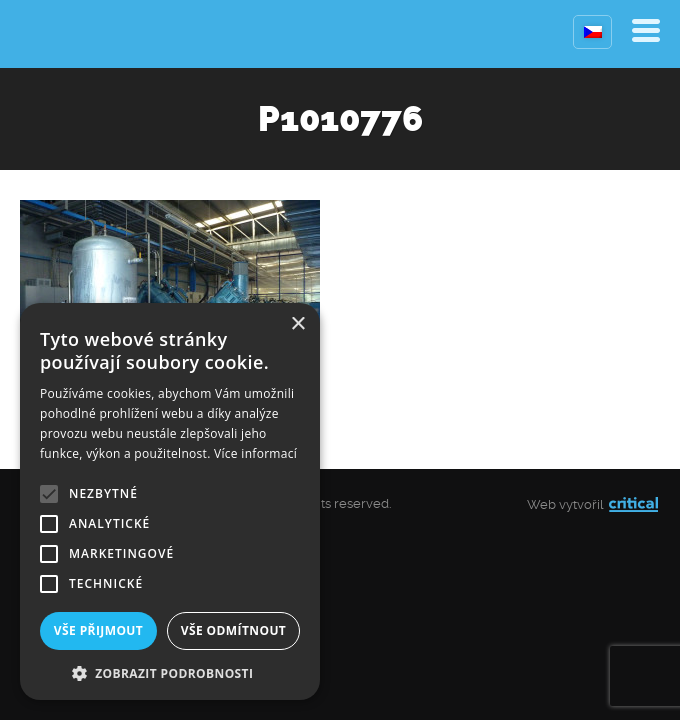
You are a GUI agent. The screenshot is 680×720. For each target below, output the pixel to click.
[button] (170, 671)
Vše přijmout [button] (98, 630)
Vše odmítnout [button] (233, 630)
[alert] (170, 501)
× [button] (297, 324)
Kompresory (67, 34)
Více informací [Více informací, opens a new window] (255, 453)
